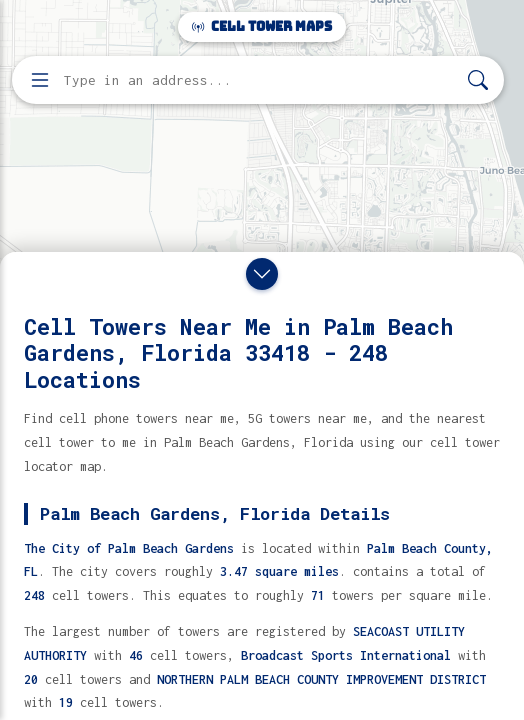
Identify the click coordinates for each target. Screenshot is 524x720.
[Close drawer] (262, 274)
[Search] (478, 80)
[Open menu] (40, 80)
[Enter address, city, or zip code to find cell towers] (260, 80)
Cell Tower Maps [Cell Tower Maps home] (262, 26)
